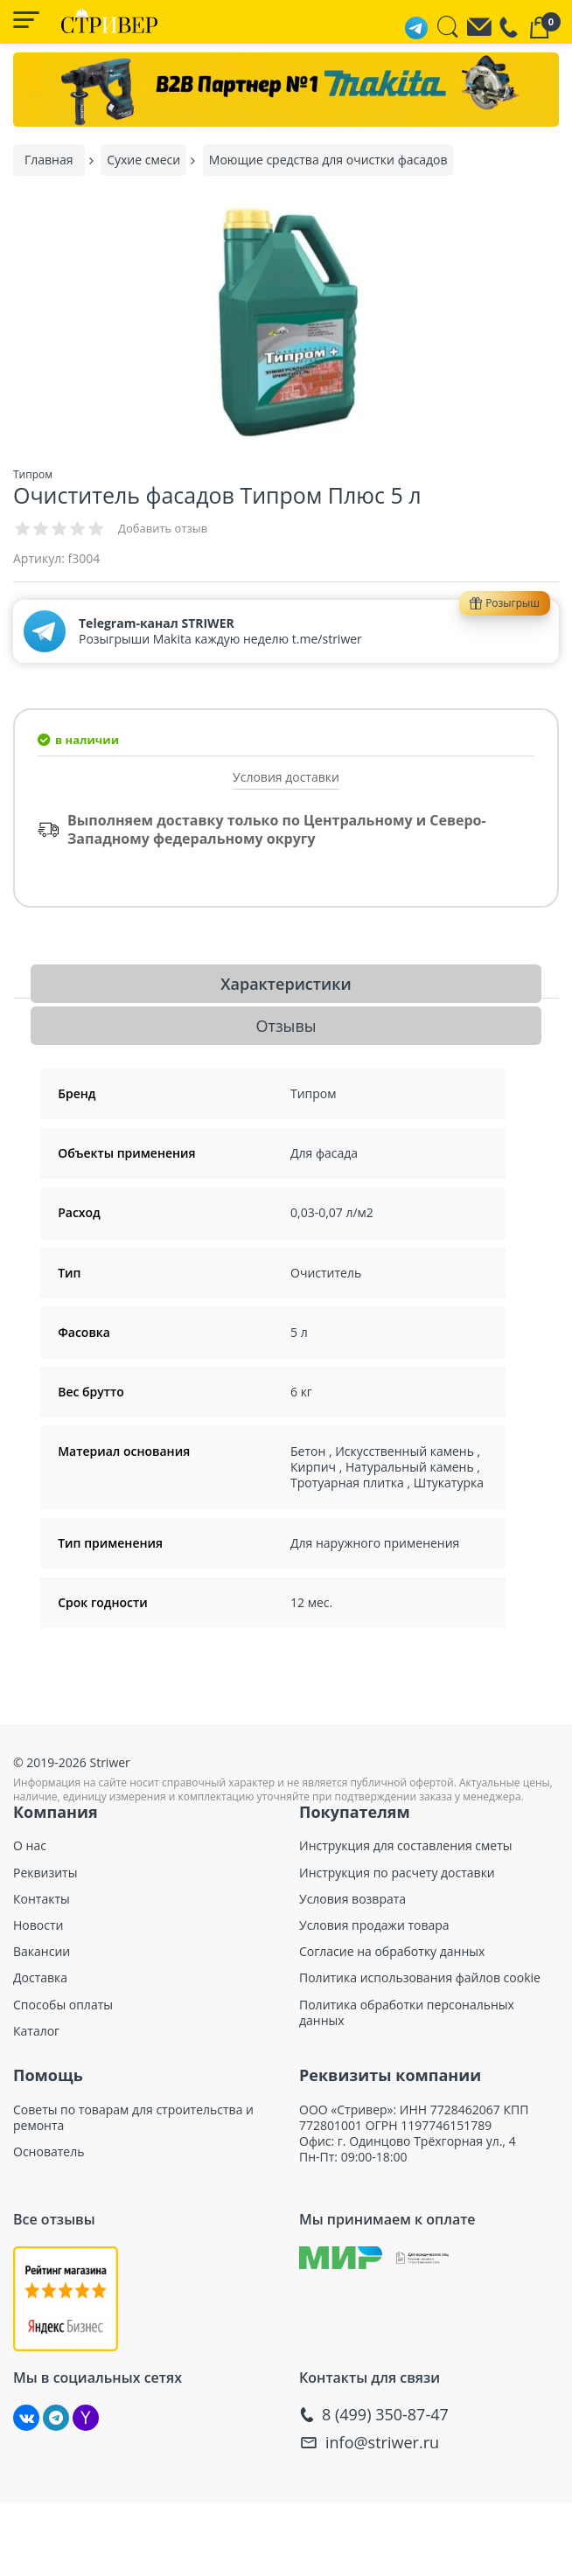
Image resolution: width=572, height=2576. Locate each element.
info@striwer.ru (382, 2443)
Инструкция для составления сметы (406, 1846)
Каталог (36, 2031)
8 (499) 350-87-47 (385, 2415)
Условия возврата (352, 1899)
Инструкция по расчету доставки (397, 1873)
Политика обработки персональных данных (406, 2013)
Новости (38, 1925)
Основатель (48, 2152)
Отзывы (285, 1025)
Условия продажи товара (374, 1925)
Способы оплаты (63, 2005)
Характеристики (285, 983)
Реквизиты (45, 1873)
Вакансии (41, 1952)
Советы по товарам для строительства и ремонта (133, 2118)
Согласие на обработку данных (392, 1952)
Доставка (40, 1978)
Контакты (41, 1899)
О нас (29, 1846)
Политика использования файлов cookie (420, 1978)
